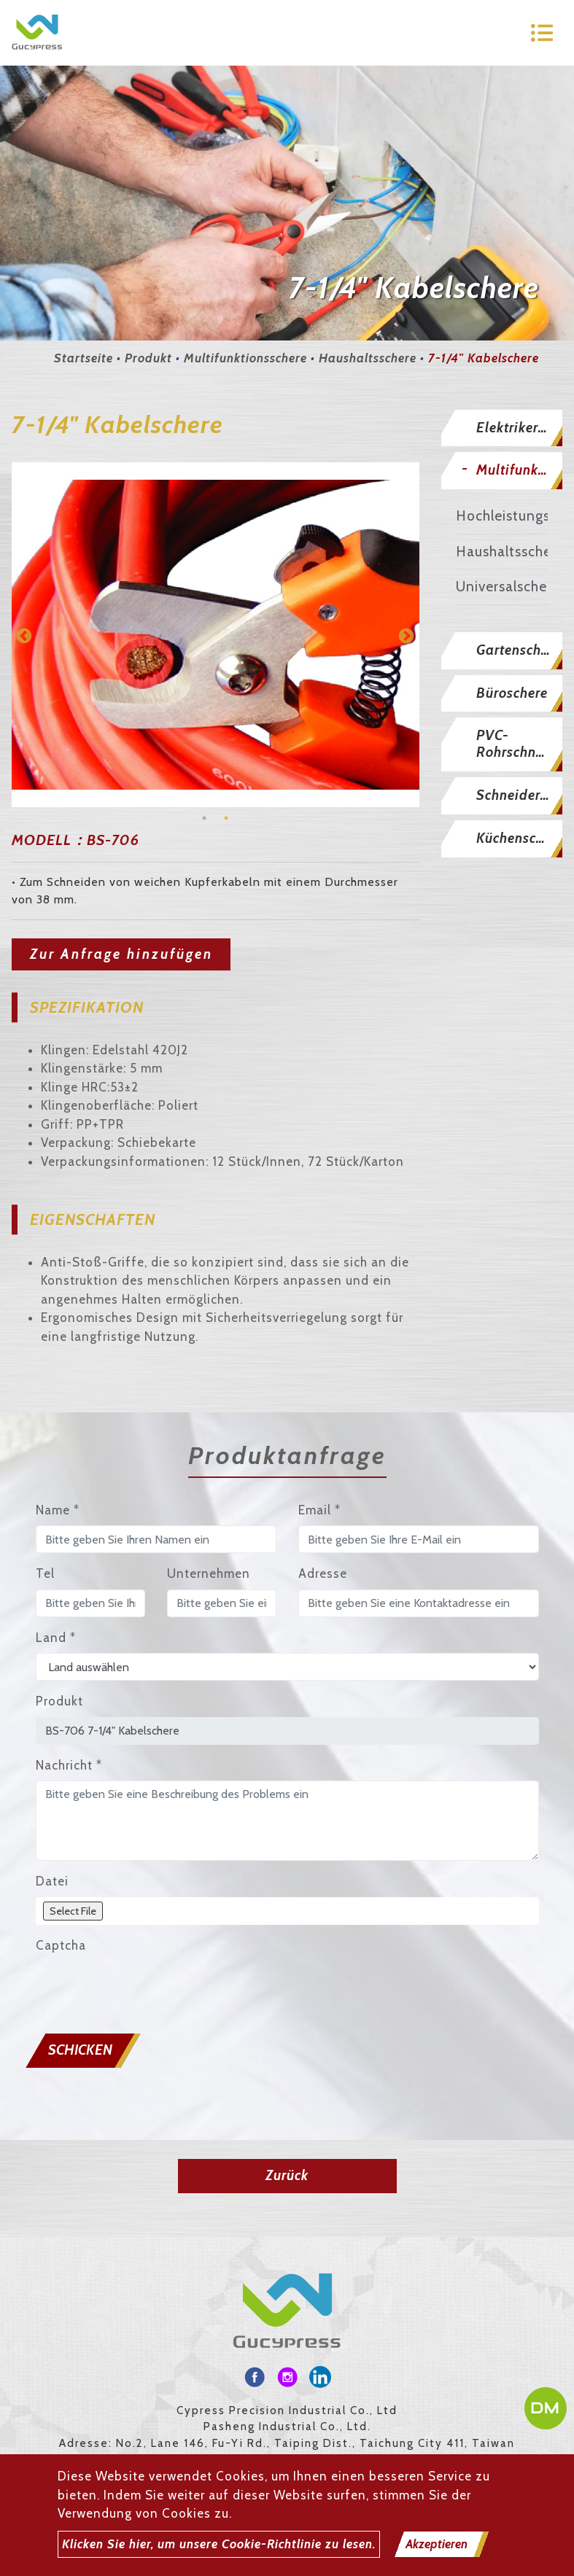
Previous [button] (22, 635)
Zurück (287, 2175)
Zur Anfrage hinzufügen (121, 954)
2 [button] (226, 818)
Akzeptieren (437, 2544)
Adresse (322, 1573)
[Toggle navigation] (541, 32)
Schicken (80, 2050)
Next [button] (404, 635)
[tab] (501, 428)
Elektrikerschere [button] (519, 427)
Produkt (148, 358)
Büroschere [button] (512, 693)
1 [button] (204, 818)
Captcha (61, 1945)
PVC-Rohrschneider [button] (519, 743)
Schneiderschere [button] (519, 795)
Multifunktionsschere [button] (519, 470)
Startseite (83, 358)
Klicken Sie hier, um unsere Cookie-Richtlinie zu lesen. (219, 2544)
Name (57, 1510)
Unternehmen (208, 1573)
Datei (52, 1881)
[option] (215, 634)
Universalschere (502, 586)
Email (319, 1510)
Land (56, 1637)
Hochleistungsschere (502, 515)
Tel (45, 1573)
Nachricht (69, 1765)
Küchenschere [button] (519, 838)
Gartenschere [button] (518, 650)
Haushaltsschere (367, 358)
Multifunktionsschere (245, 358)
